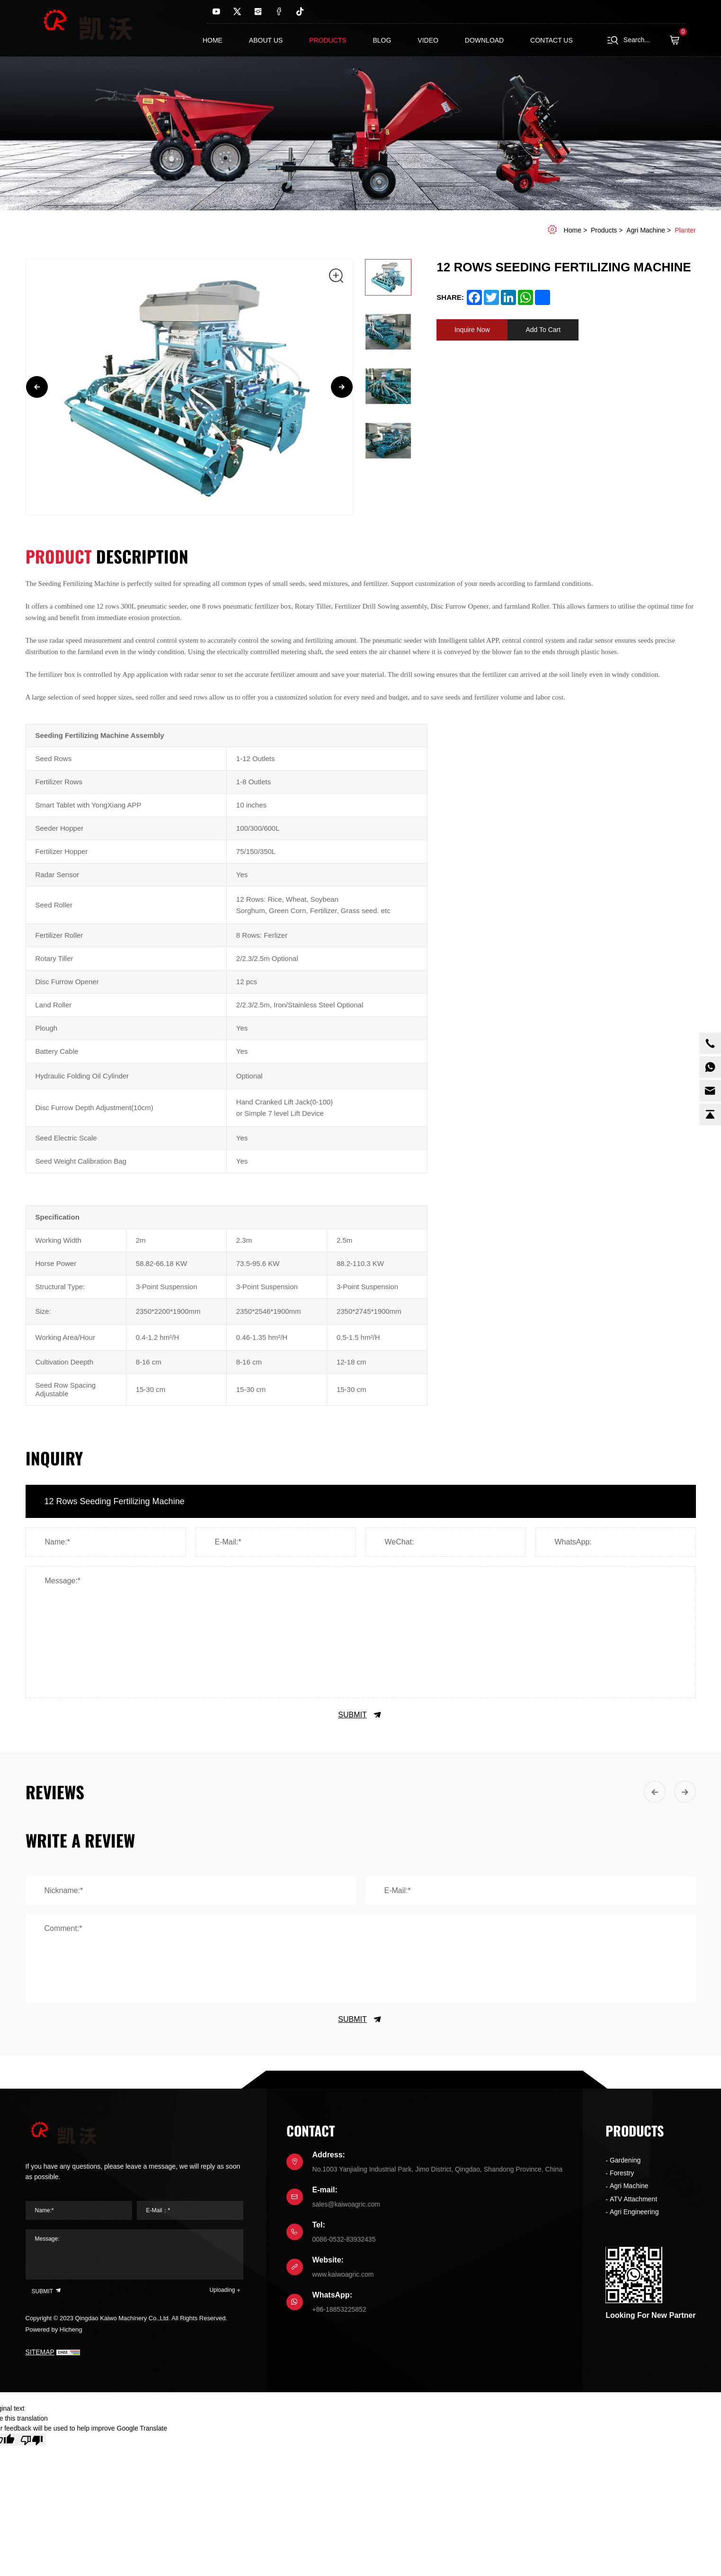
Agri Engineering (634, 2212)
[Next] (342, 387)
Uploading (222, 2290)
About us (266, 40)
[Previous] (37, 387)
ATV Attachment (633, 2199)
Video (428, 40)
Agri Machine (645, 230)
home (572, 230)
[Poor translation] (32, 2439)
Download (484, 40)
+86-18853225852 (339, 2309)
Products (328, 40)
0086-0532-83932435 (344, 2239)
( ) (677, 40)
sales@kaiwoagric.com (346, 2204)
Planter (685, 230)
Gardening (625, 2160)
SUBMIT (360, 1715)
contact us (551, 40)
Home (213, 40)
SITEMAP (40, 2352)
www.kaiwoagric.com (343, 2274)
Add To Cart (543, 329)
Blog (382, 40)
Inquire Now (472, 329)
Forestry (622, 2173)
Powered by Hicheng (54, 2329)
